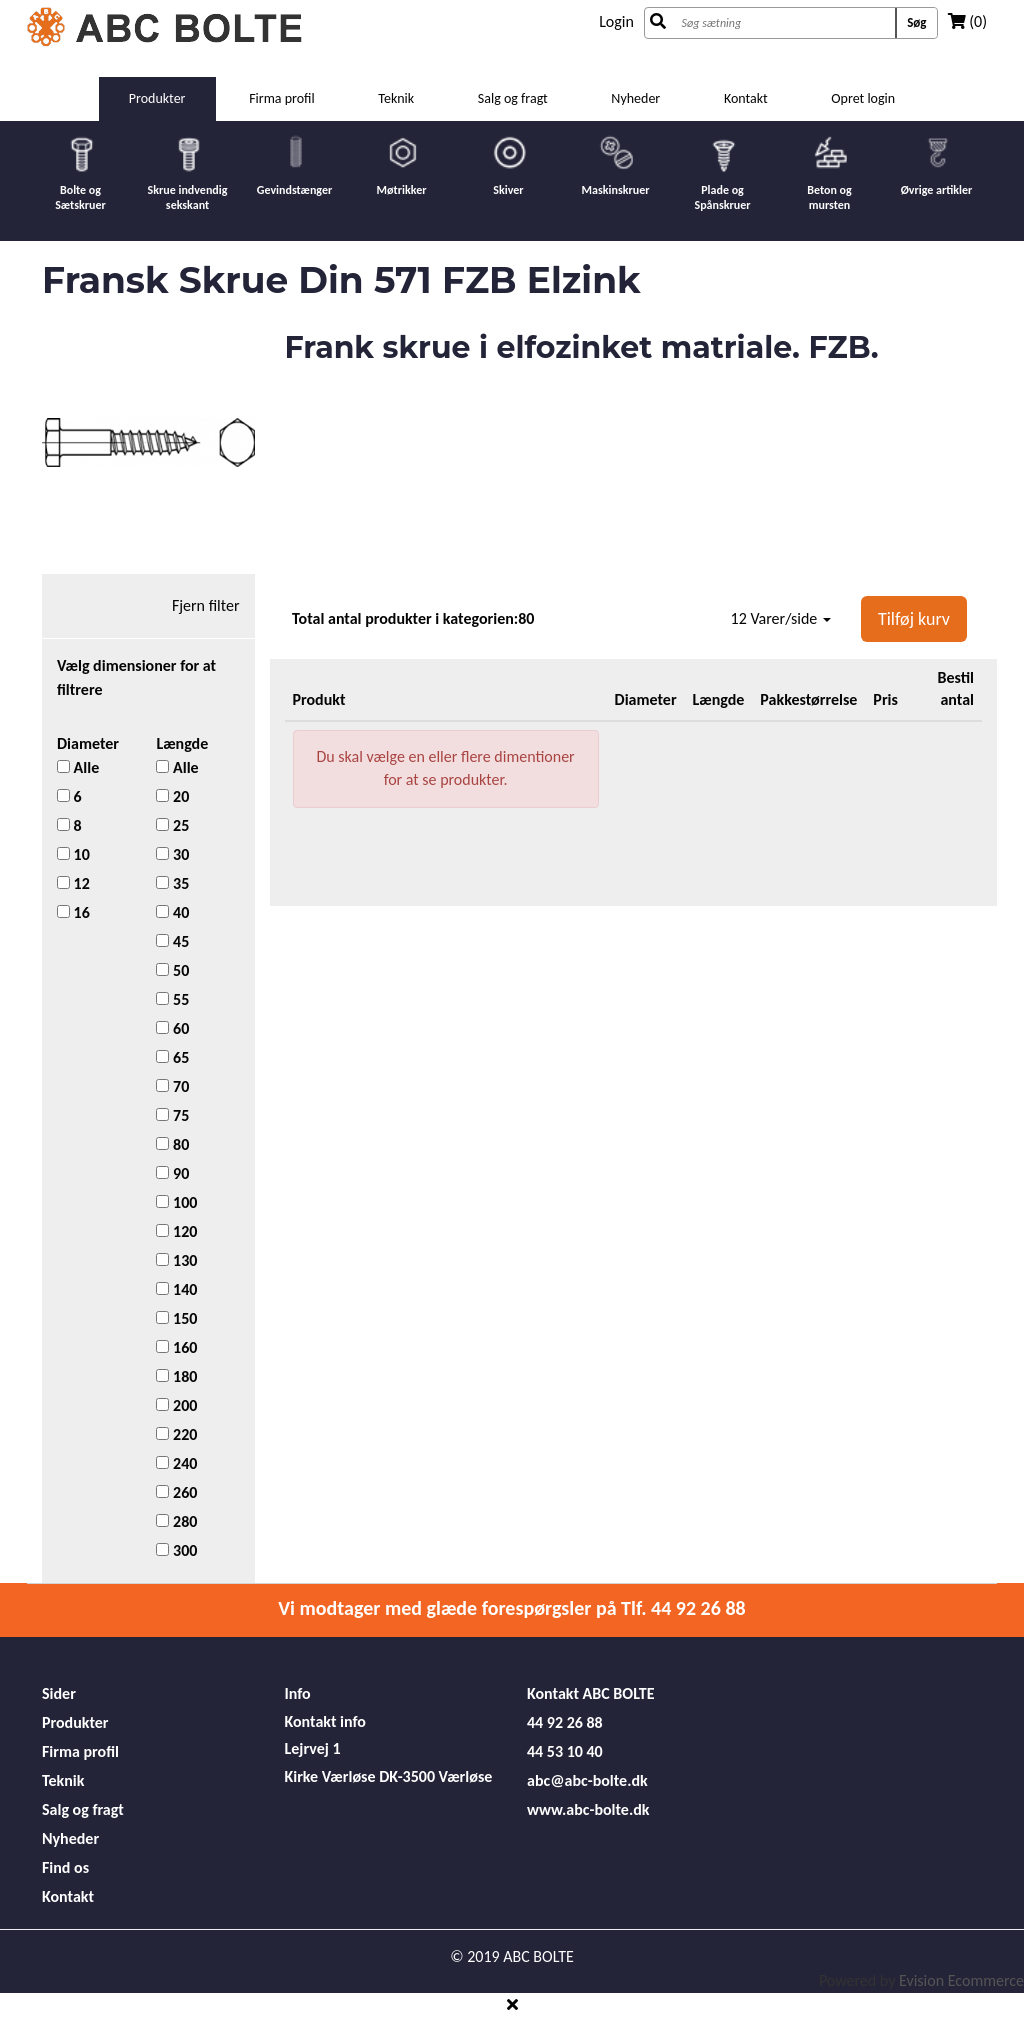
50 (172, 970)
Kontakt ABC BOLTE (590, 1693)
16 (73, 912)
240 (176, 1463)
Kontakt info (325, 1721)
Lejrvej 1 (313, 1748)
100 (176, 1202)
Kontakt (746, 98)
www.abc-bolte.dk (588, 1809)
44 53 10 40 (565, 1751)
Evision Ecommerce (961, 1980)
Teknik (396, 98)
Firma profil (282, 98)
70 (172, 1086)
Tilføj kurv (914, 619)
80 (172, 1144)
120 (176, 1231)
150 (176, 1318)
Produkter (157, 98)
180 (176, 1376)
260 (176, 1492)
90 (172, 1173)
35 (172, 883)
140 (176, 1289)
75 (172, 1115)
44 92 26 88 (565, 1722)
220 (176, 1434)
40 (172, 912)
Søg (916, 22)
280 (176, 1521)
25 (172, 825)
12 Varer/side (781, 618)
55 (172, 999)
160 (176, 1347)
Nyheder (635, 98)
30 (172, 854)
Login (616, 21)
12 (73, 883)
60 (172, 1028)
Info (298, 1693)
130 (176, 1260)
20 (172, 796)
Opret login (863, 98)
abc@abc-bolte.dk (587, 1780)
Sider (59, 1693)
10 (73, 854)
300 (176, 1550)
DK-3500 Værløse (435, 1776)
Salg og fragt (513, 98)
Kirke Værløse (330, 1776)
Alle (78, 767)
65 (172, 1057)
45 (172, 941)
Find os (65, 1867)
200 (176, 1405)
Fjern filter (206, 605)
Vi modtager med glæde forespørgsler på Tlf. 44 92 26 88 (511, 1608)
